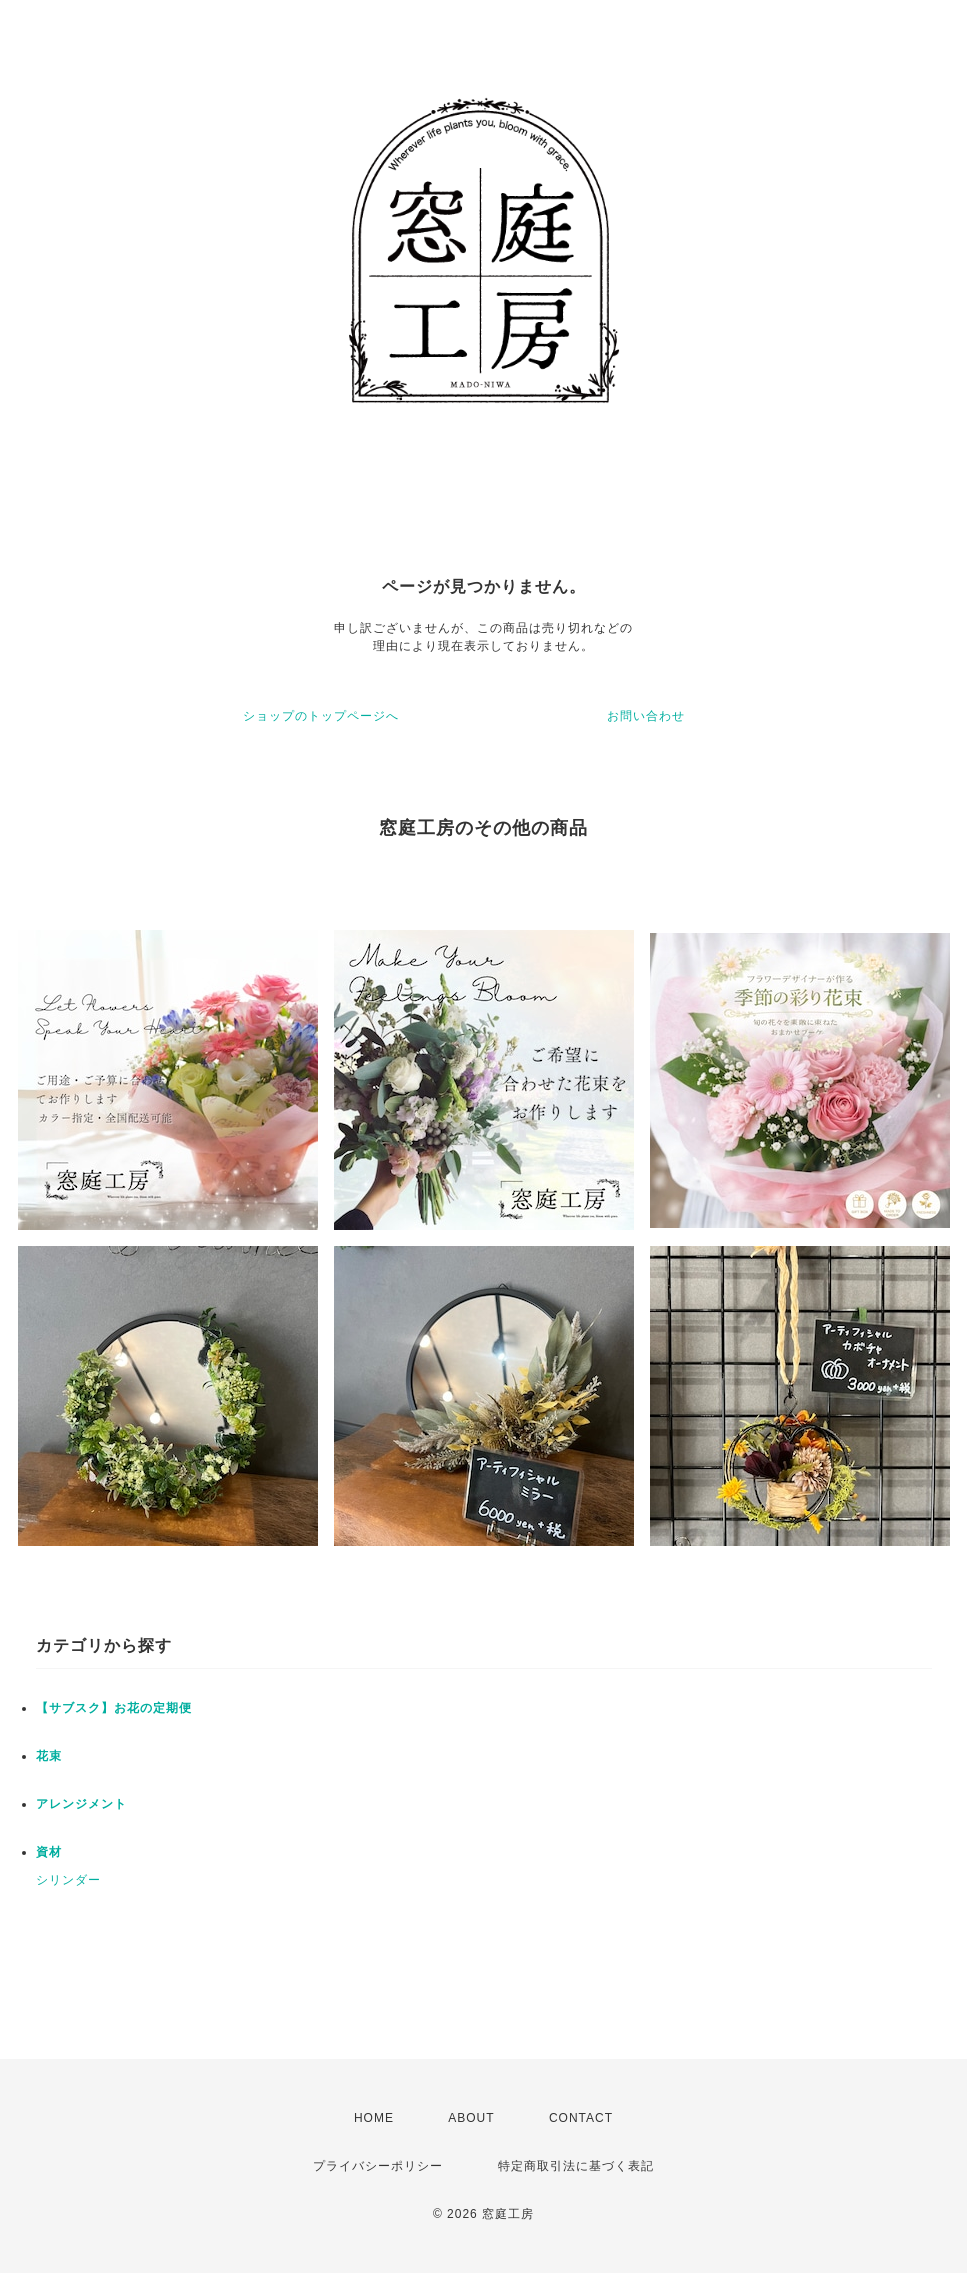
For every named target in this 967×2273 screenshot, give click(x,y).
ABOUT (471, 2118)
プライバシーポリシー (378, 2166)
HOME (374, 2118)
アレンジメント (81, 1804)
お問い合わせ (646, 716)
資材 (49, 1852)
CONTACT (581, 2118)
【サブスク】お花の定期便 (114, 1708)
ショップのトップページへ (321, 716)
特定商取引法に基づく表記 (576, 2166)
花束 (49, 1756)
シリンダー (68, 1880)
